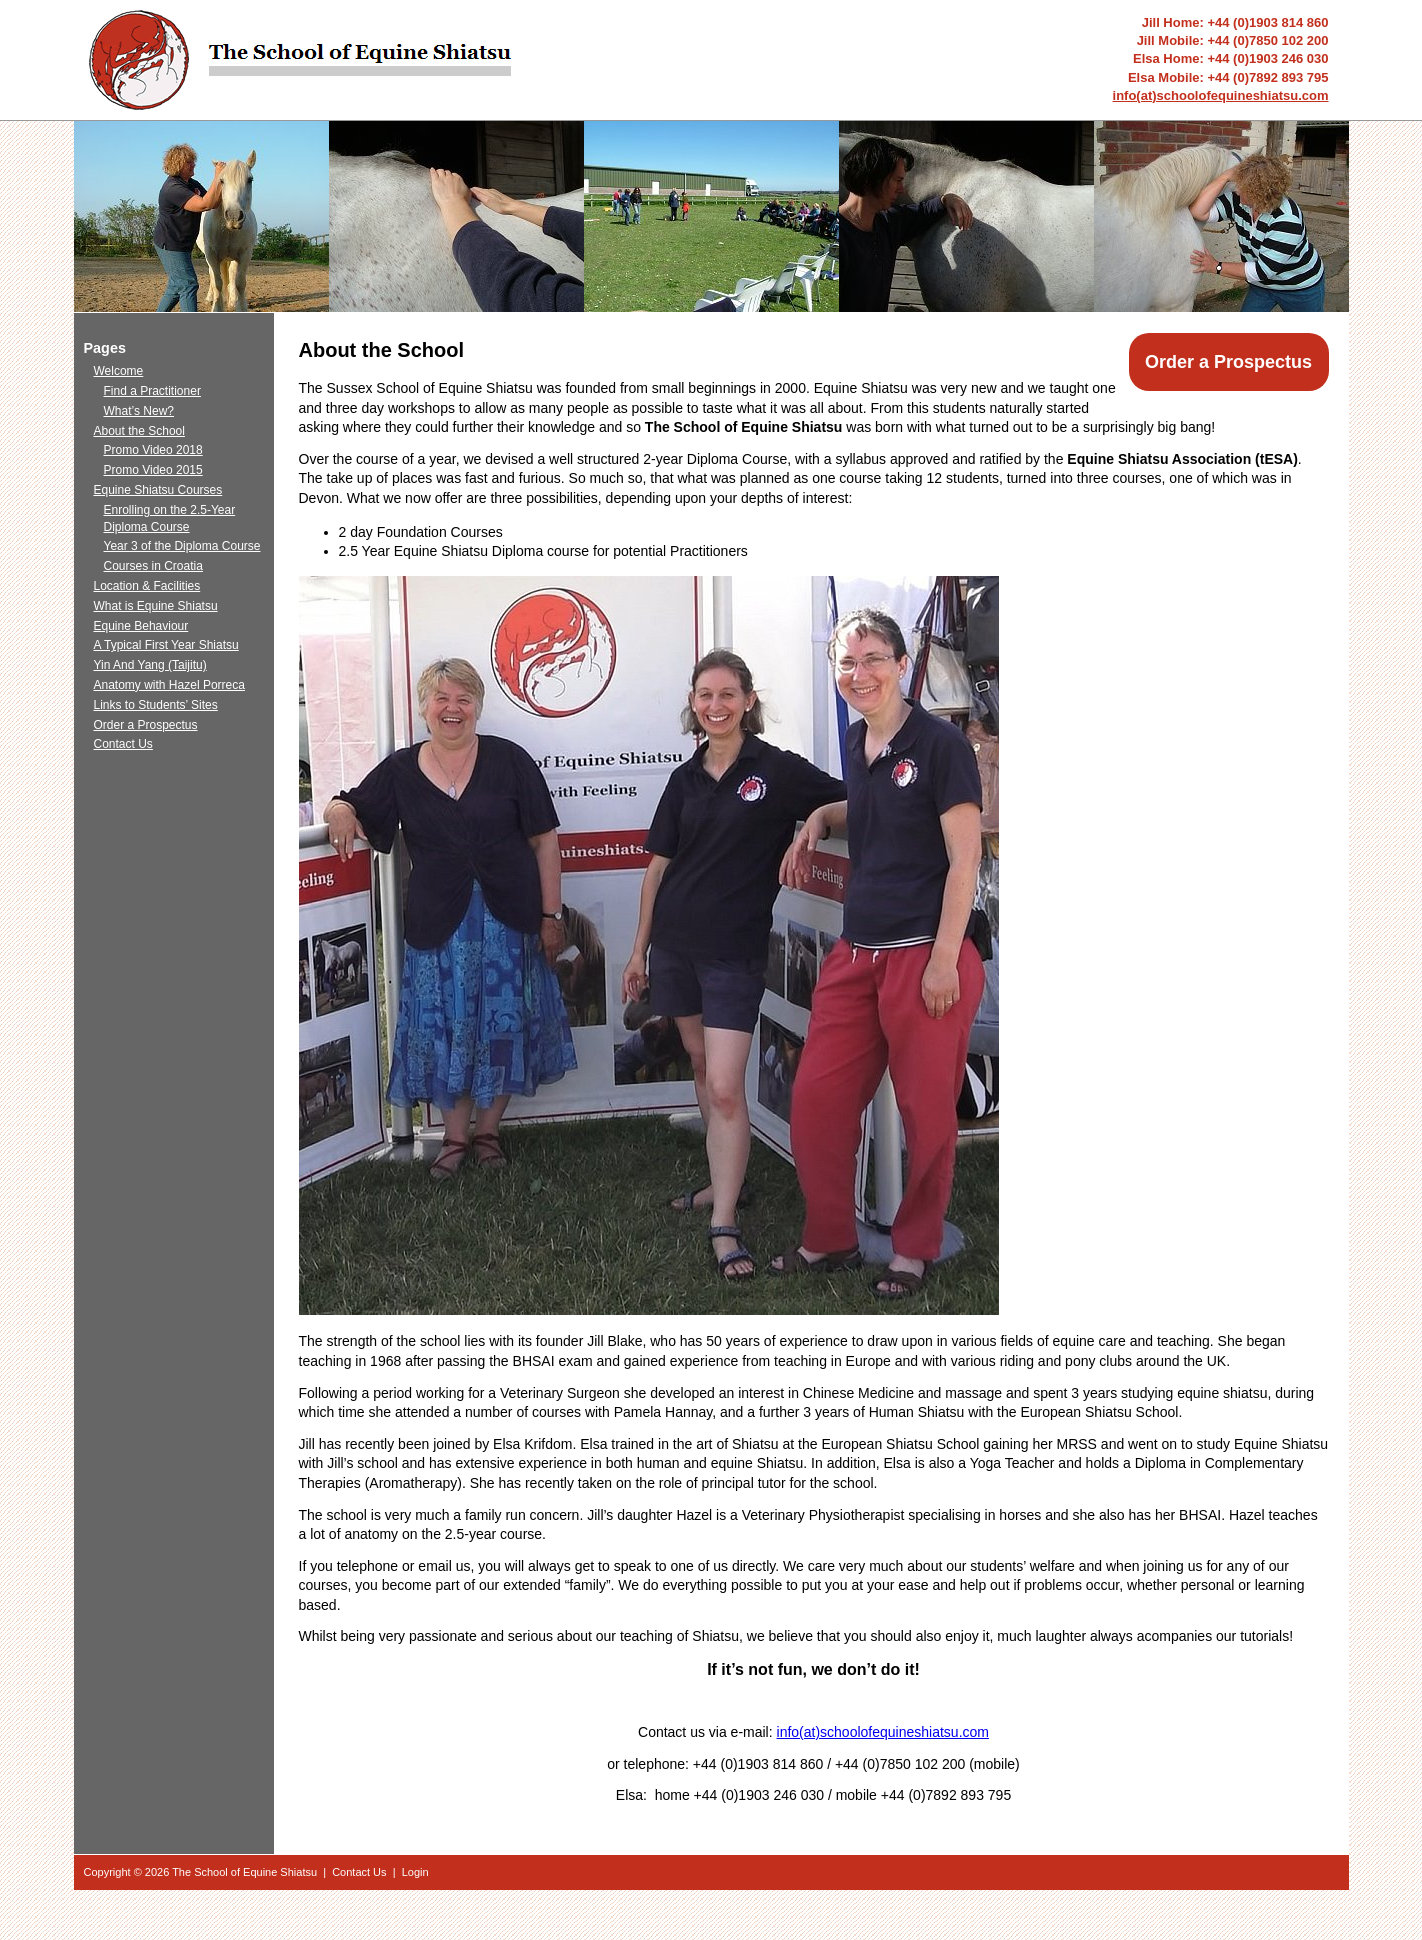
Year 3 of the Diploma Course (182, 546)
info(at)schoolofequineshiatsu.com (1221, 95)
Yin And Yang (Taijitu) (150, 665)
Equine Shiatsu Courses (158, 490)
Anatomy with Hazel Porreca (169, 685)
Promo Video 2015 (153, 470)
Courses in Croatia (153, 566)
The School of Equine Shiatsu (244, 1872)
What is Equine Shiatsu (156, 606)
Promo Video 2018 (153, 450)
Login (415, 1872)
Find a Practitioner (152, 391)
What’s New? (139, 411)
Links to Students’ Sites (156, 705)
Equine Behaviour (141, 626)
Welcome (119, 371)
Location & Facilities (147, 586)
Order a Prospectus (1228, 362)
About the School (139, 431)
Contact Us (123, 744)
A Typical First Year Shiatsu (166, 645)
